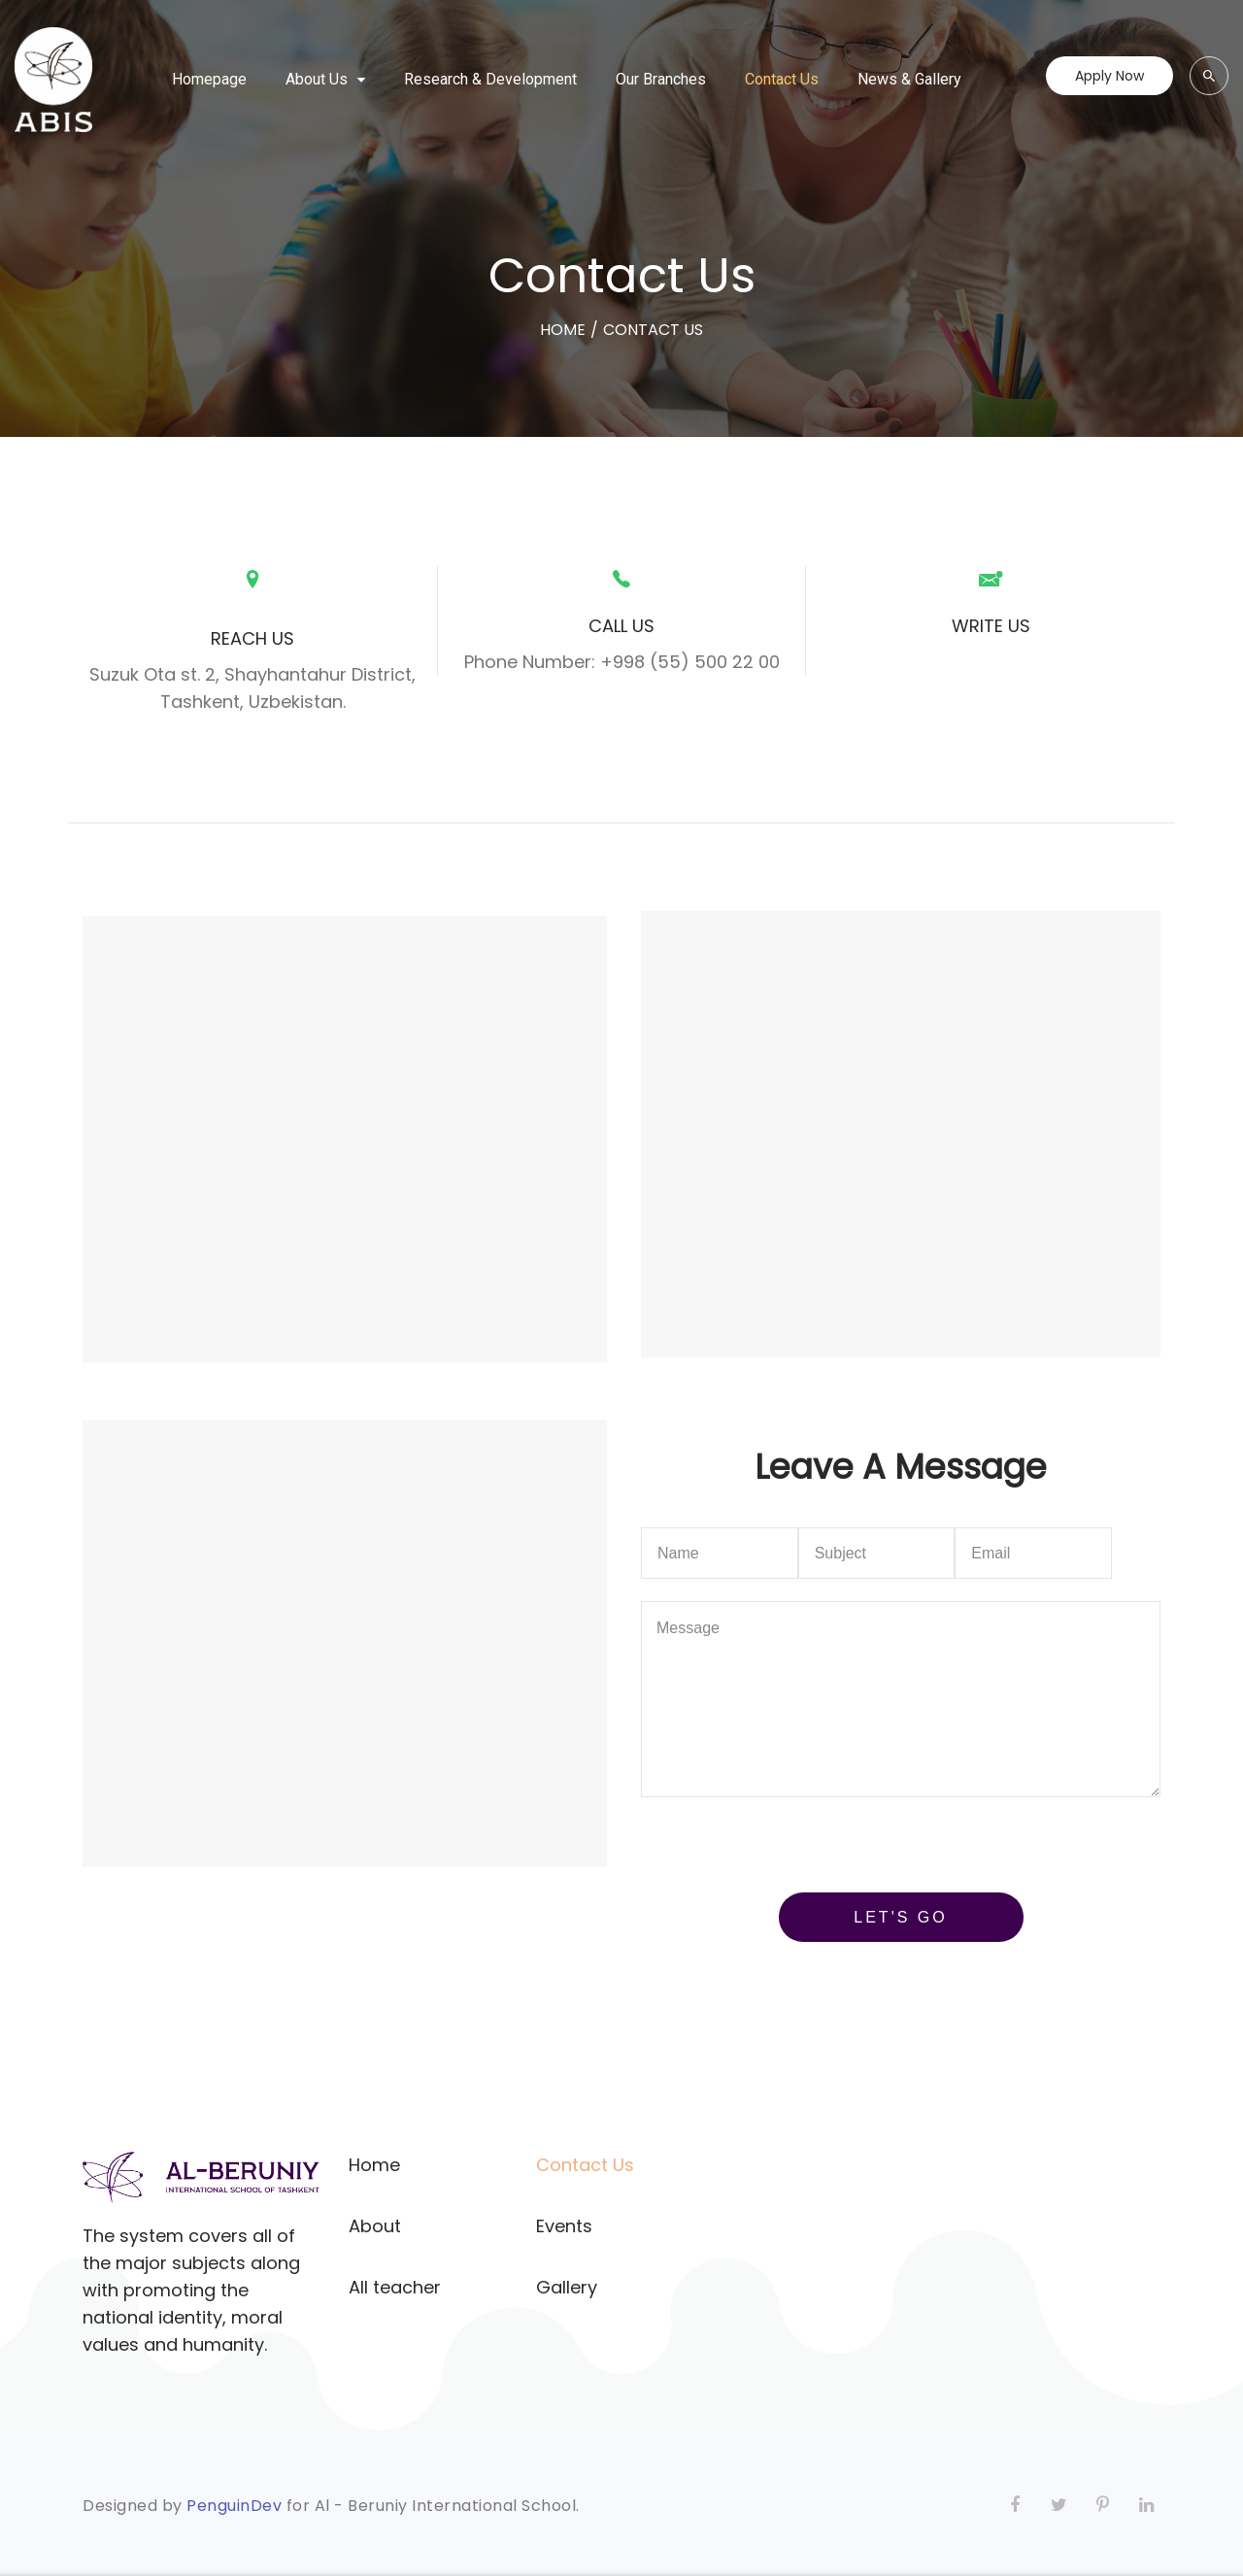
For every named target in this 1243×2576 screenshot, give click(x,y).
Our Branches (661, 79)
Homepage (209, 79)
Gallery (566, 2287)
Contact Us (782, 79)
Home (374, 2165)
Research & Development (490, 79)
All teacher (395, 2287)
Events (564, 2226)
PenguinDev (234, 2505)
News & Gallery (909, 79)
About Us (317, 79)
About (375, 2226)
